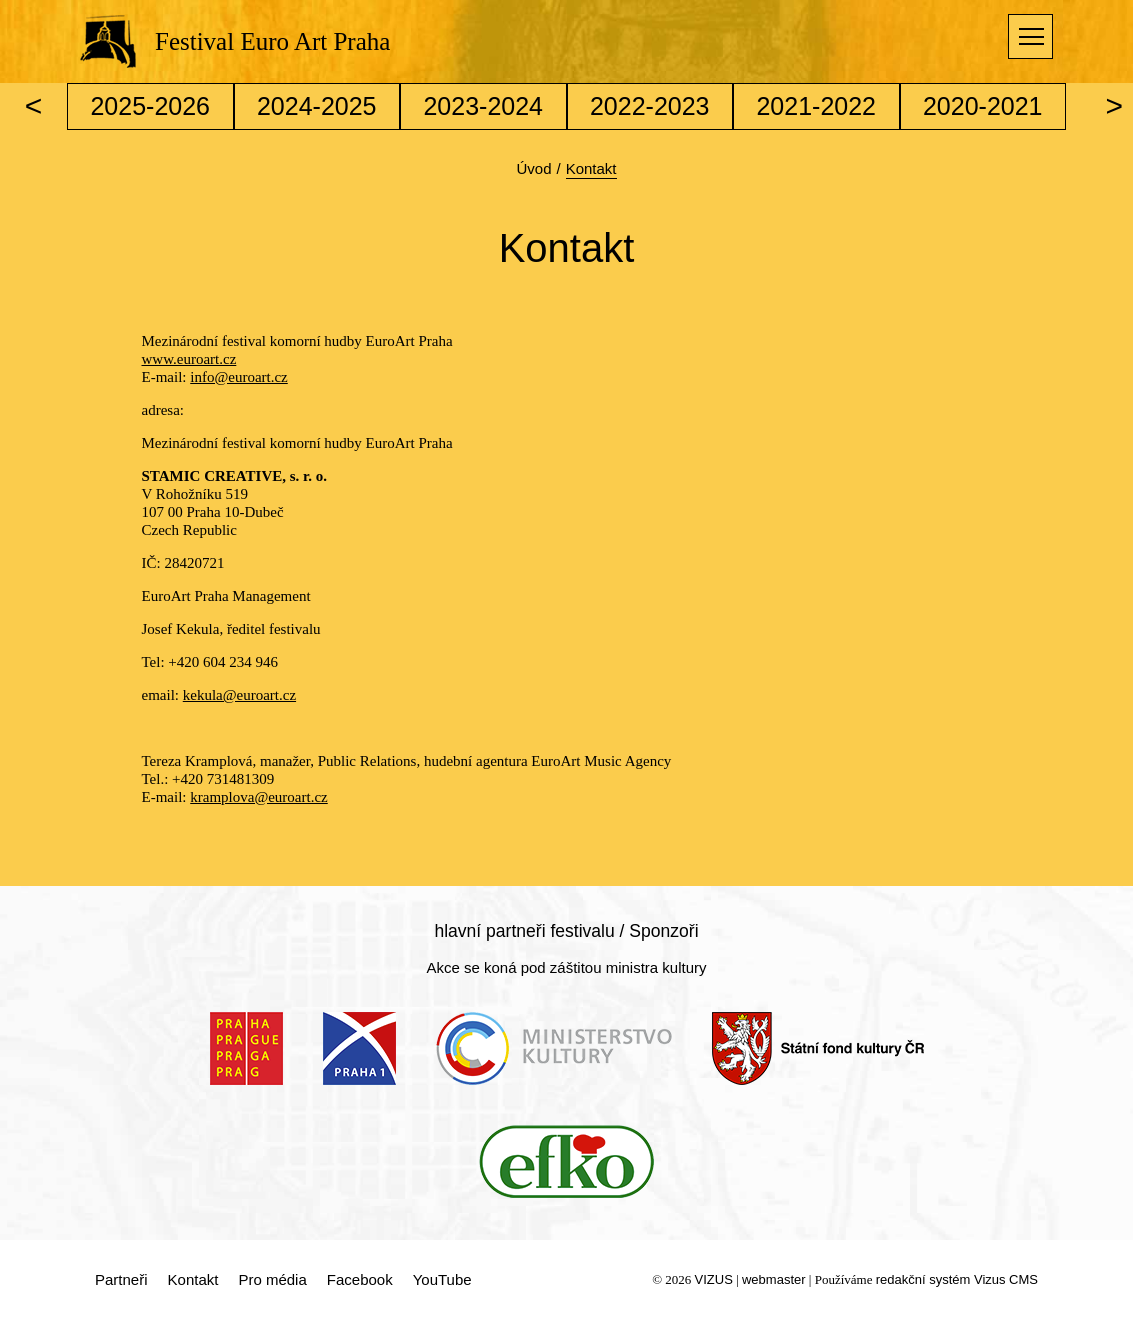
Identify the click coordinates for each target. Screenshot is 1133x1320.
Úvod (533, 168)
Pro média (272, 1279)
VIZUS (714, 1279)
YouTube (442, 1279)
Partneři (121, 1279)
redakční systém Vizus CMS (957, 1279)
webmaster (774, 1279)
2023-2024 (483, 106)
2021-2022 (816, 106)
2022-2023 (650, 106)
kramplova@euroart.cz (259, 797)
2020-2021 (983, 106)
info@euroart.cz (239, 377)
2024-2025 (317, 106)
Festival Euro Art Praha (272, 41)
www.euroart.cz (189, 359)
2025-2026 (150, 106)
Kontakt (193, 1279)
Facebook (360, 1279)
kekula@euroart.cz (239, 695)
